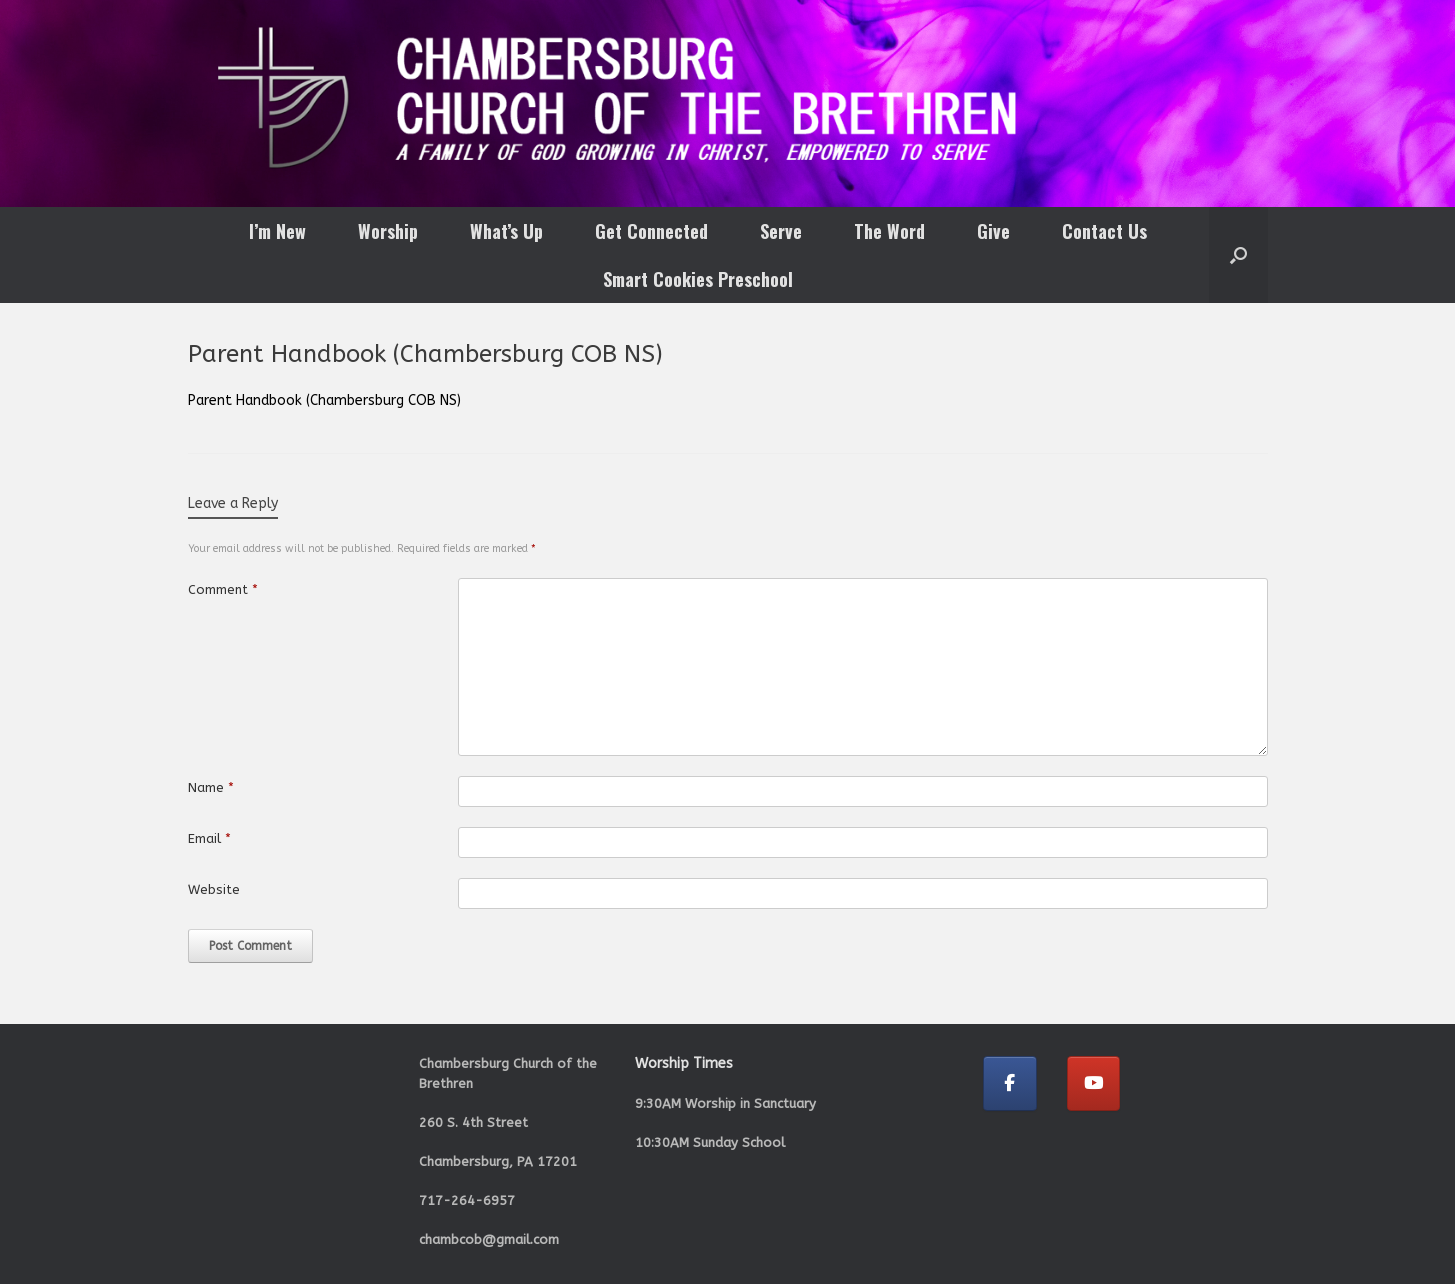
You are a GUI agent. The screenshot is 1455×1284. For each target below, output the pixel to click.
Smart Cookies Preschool (698, 279)
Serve (781, 231)
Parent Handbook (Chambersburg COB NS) (324, 400)
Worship (388, 231)
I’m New (277, 231)
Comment (223, 589)
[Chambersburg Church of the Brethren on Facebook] (1010, 1083)
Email (209, 838)
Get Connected (651, 231)
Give (993, 231)
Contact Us (1104, 231)
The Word (889, 231)
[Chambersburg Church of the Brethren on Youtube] (1094, 1083)
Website (214, 889)
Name (211, 787)
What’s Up (506, 231)
